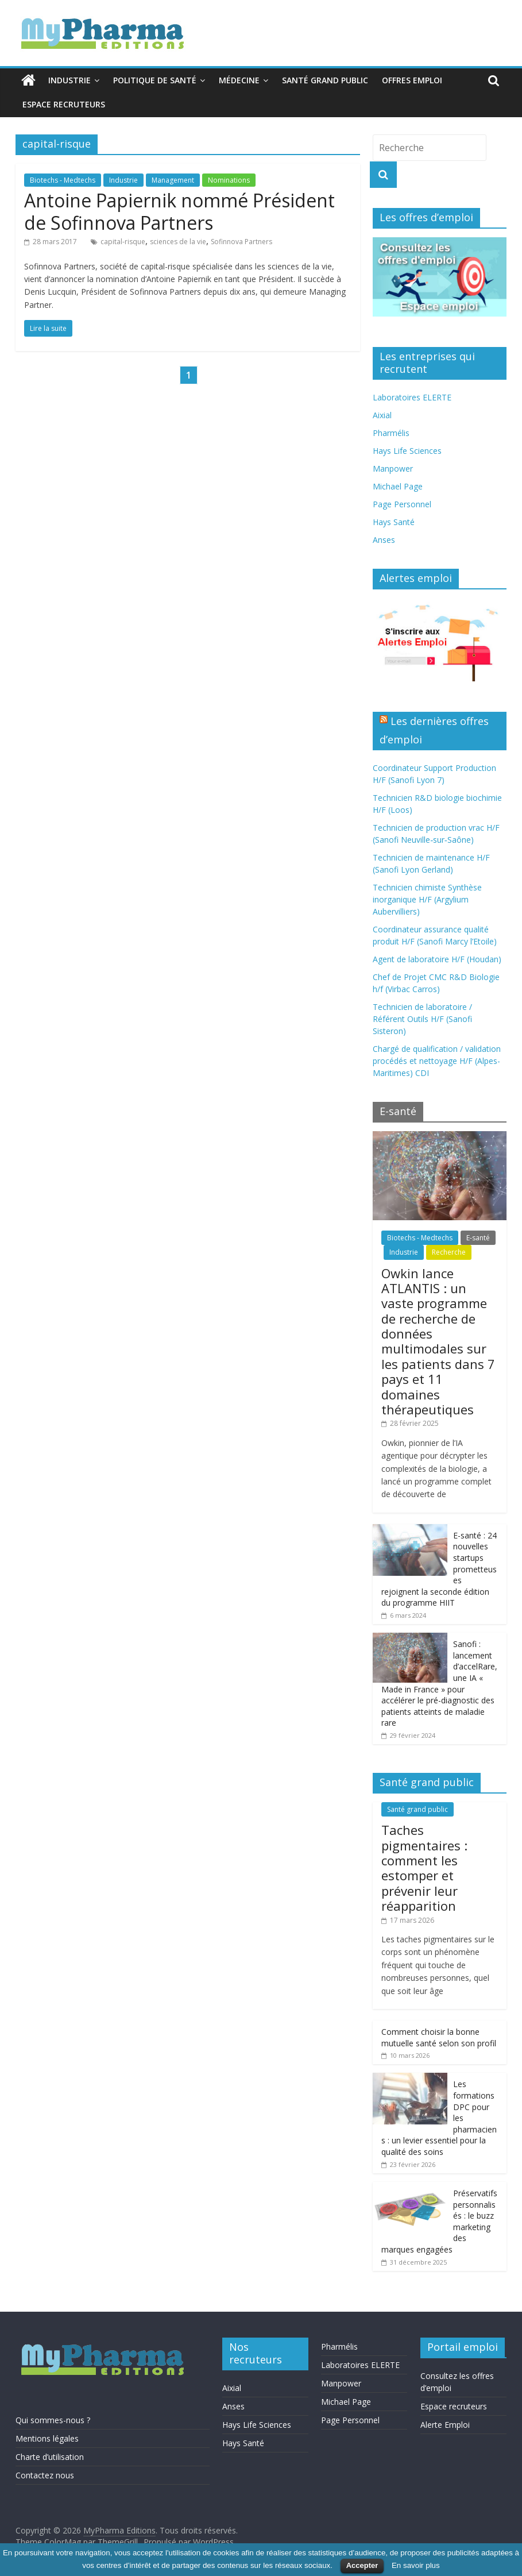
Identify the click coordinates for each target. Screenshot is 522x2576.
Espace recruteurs (63, 104)
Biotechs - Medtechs (62, 180)
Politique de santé (154, 80)
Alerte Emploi (445, 2424)
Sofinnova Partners (241, 241)
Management (173, 180)
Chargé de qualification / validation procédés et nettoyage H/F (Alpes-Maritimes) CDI (437, 1060)
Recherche (449, 1252)
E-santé (478, 1238)
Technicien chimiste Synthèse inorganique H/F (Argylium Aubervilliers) (427, 899)
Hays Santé (394, 521)
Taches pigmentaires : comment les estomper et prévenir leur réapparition (424, 1867)
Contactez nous (45, 2475)
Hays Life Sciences (407, 450)
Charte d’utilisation (50, 2456)
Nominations (229, 180)
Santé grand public (325, 80)
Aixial (382, 415)
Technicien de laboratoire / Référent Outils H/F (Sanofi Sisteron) (422, 1018)
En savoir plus (416, 2565)
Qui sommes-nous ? (53, 2420)
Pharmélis (391, 432)
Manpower (393, 468)
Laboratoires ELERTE (412, 397)
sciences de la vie (178, 241)
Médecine (239, 80)
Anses (384, 539)
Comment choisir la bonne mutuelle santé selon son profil (438, 2037)
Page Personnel (402, 504)
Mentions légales (47, 2438)
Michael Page (398, 486)
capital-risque (122, 241)
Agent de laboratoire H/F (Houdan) (437, 959)
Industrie (69, 80)
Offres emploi (412, 80)
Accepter (362, 2565)
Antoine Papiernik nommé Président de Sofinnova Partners (179, 211)
